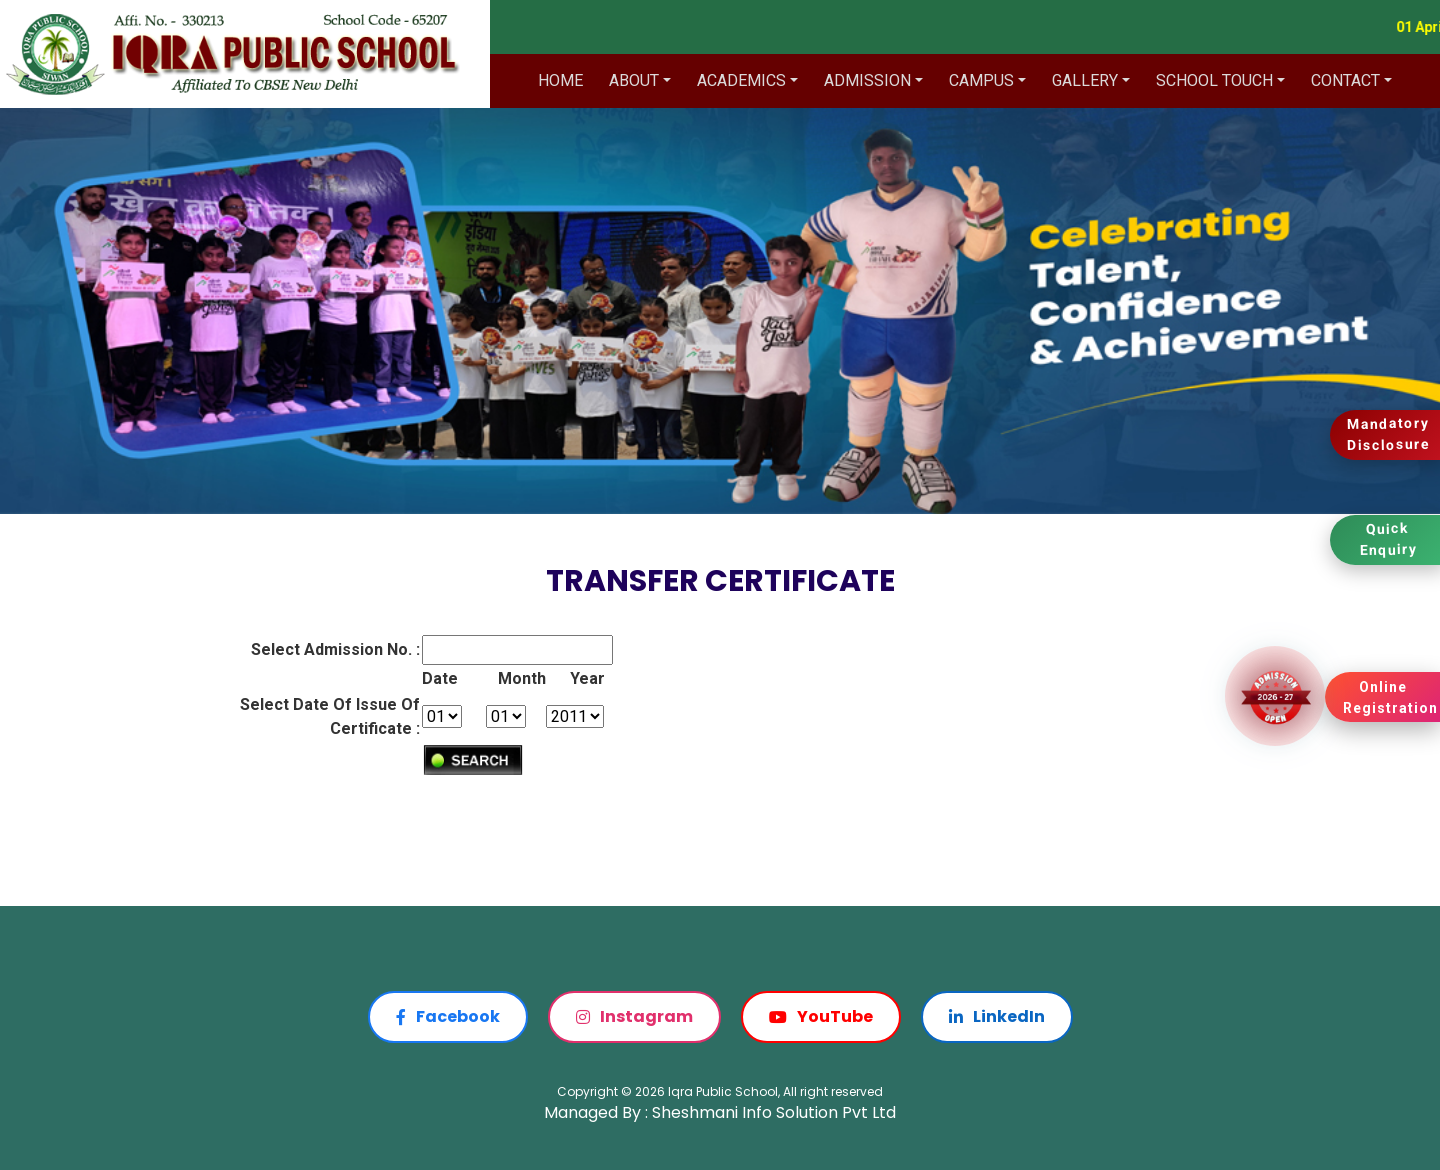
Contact (1345, 80)
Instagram (634, 1016)
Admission (867, 80)
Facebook (448, 1016)
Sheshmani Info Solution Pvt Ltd (774, 1112)
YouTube (821, 1016)
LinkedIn (997, 1016)
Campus (981, 80)
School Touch (1214, 80)
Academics (741, 80)
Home (560, 80)
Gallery (1085, 80)
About (634, 80)
